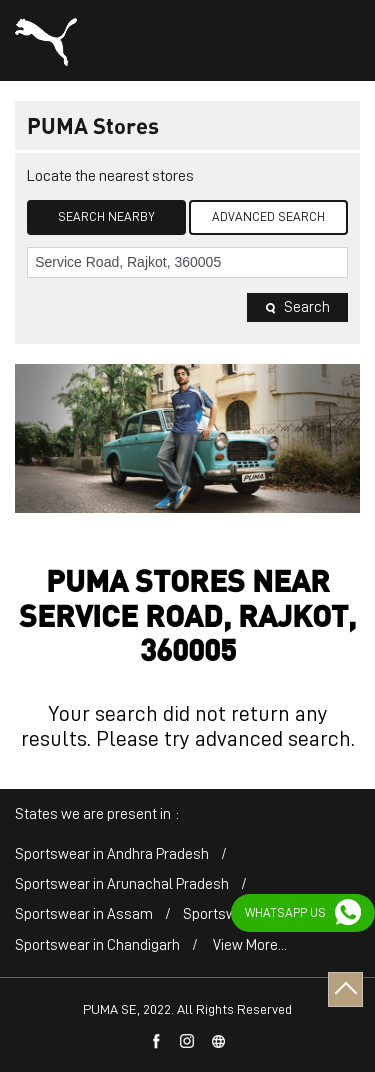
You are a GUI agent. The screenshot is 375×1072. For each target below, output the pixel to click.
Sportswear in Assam (84, 914)
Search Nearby (106, 216)
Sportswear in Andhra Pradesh (112, 854)
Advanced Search (268, 216)
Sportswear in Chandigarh (97, 945)
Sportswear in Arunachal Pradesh (122, 884)
